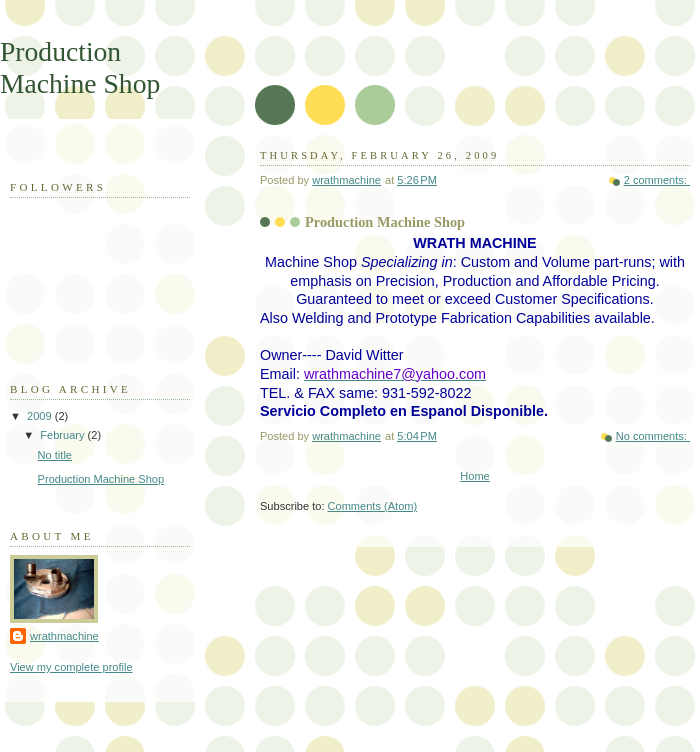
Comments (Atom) (373, 506)
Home (474, 476)
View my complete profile (71, 667)
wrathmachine (64, 636)
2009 (41, 416)
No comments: (653, 436)
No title (55, 455)
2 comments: (657, 180)
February (63, 435)
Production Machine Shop (385, 222)
